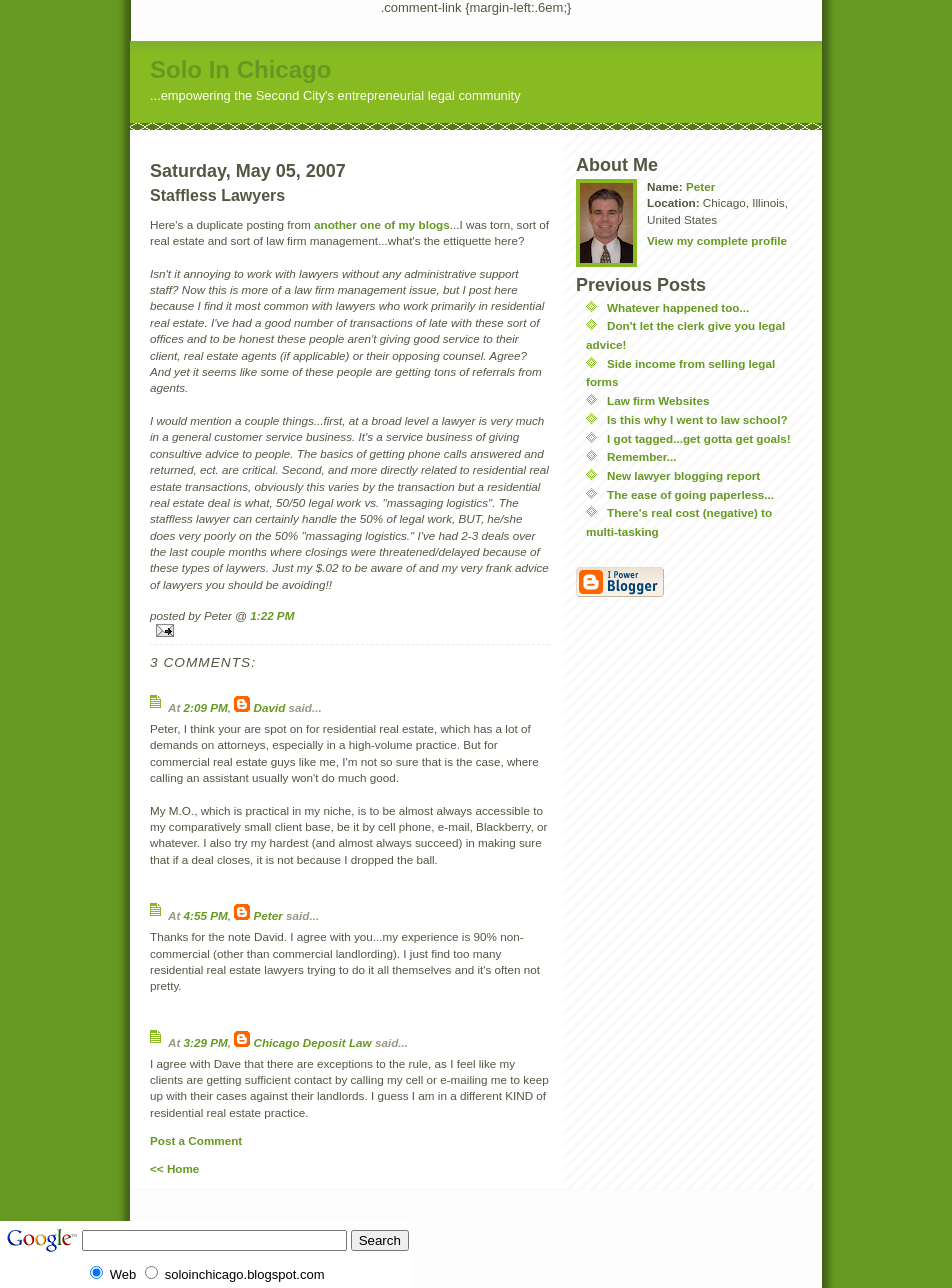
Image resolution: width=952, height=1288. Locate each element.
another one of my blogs (382, 224)
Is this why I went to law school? (697, 419)
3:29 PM (206, 1042)
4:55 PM (206, 915)
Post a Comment (196, 1140)
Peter (268, 915)
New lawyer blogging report (683, 475)
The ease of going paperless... (690, 494)
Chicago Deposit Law (313, 1042)
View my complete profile (717, 240)
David (270, 707)
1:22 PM (272, 615)
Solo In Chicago (240, 69)
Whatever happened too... (678, 307)
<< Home (174, 1168)
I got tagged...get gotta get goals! (699, 438)
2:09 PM (206, 707)
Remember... (642, 456)
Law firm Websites (658, 400)
